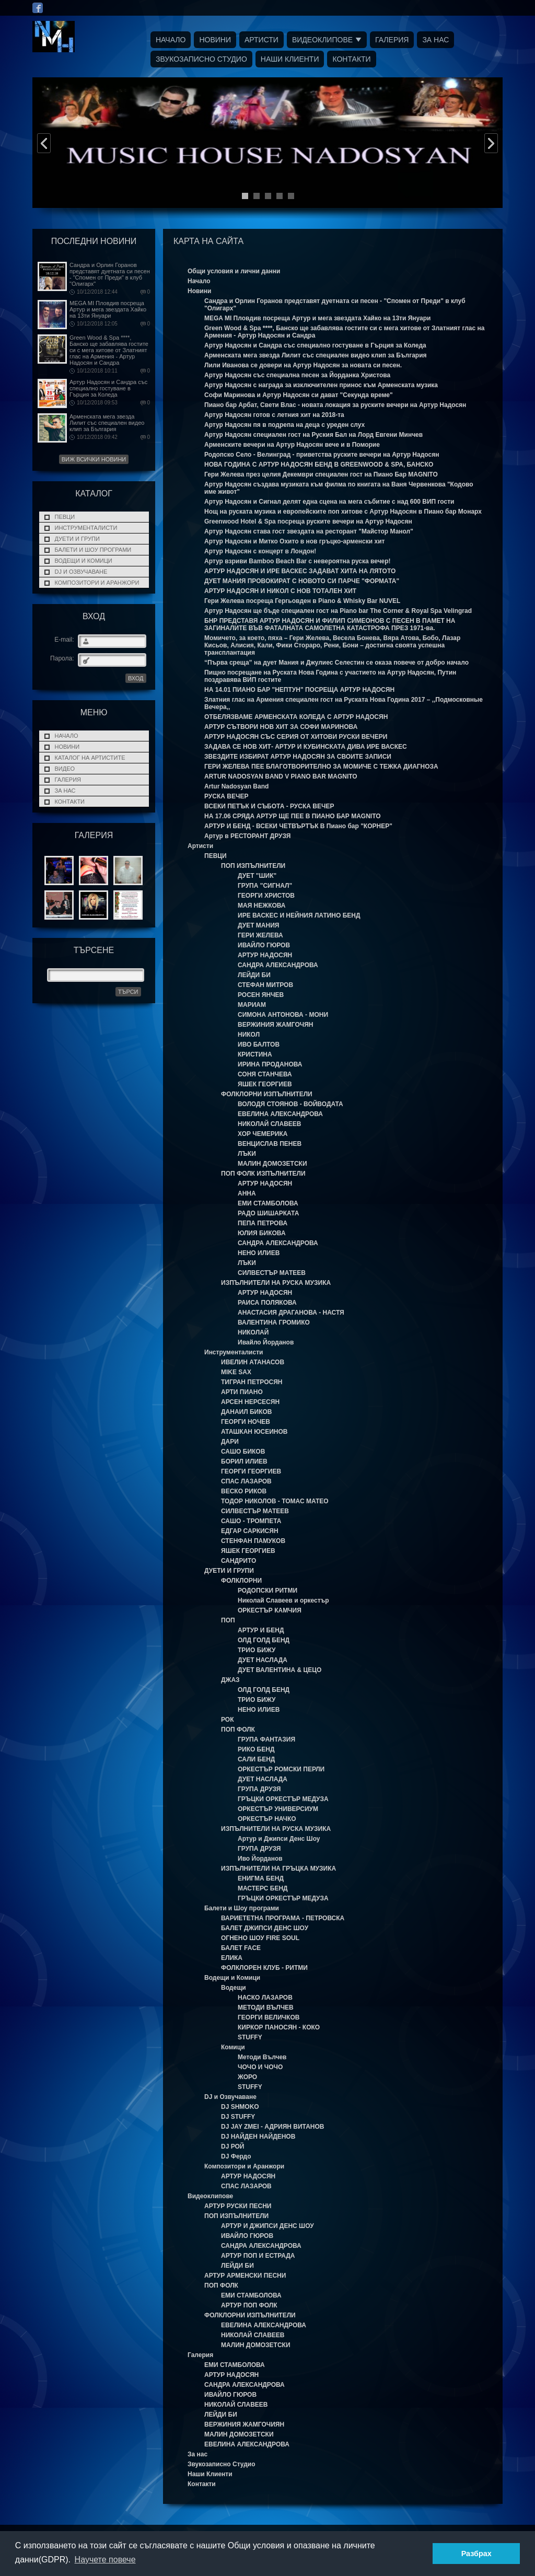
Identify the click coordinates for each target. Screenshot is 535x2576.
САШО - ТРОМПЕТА (251, 1521)
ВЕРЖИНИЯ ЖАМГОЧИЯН (244, 2424)
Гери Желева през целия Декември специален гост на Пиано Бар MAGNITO (321, 474)
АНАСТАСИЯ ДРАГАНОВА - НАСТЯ (291, 1312)
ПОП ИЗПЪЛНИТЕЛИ (253, 865)
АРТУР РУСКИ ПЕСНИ (238, 2206)
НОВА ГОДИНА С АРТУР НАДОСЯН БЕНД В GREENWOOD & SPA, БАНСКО (318, 464)
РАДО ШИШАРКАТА (268, 1213)
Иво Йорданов (260, 1858)
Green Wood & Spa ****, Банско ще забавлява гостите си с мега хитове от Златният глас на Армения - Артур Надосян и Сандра (108, 350)
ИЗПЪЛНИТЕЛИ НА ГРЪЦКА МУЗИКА (278, 1868)
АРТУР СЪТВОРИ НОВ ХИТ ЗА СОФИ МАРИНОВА (280, 726)
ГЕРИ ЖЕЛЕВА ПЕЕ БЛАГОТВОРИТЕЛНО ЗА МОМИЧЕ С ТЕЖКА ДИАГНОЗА (321, 766)
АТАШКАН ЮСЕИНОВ (254, 1431)
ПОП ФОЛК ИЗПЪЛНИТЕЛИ (263, 1173)
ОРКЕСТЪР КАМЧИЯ (269, 1610)
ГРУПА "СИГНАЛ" (265, 885)
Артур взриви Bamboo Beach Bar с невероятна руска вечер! (297, 561)
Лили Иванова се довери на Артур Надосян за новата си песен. (303, 365)
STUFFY (250, 2037)
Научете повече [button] (105, 2559)
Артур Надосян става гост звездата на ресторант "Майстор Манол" (308, 531)
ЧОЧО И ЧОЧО (260, 2067)
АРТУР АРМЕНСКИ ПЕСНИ (245, 2275)
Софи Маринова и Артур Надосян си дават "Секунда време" (298, 395)
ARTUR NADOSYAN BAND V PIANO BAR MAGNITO (280, 776)
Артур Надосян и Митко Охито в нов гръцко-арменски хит (294, 541)
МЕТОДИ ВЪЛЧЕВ (266, 2007)
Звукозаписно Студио (201, 59)
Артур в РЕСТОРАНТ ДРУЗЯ (247, 836)
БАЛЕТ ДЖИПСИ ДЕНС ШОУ (264, 1928)
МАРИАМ (252, 1004)
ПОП (228, 1620)
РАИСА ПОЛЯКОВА (267, 1302)
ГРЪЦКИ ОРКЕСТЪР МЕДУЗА (283, 1799)
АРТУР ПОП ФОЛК (249, 2305)
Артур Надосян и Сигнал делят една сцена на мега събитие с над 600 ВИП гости (329, 501)
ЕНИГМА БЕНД (261, 1878)
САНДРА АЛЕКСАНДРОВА (278, 965)
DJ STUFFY (238, 2116)
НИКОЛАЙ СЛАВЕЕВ (269, 1124)
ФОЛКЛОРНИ (241, 1580)
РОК (227, 1719)
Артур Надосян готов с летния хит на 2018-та (274, 415)
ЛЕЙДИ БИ (254, 975)
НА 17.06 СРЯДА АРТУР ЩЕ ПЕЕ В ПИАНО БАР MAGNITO (292, 816)
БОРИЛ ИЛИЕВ (244, 1461)
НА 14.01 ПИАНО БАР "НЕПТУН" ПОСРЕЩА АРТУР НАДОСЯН (299, 689)
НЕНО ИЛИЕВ (259, 1253)
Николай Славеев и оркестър (283, 1600)
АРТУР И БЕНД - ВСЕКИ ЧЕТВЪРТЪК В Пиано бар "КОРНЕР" (298, 826)
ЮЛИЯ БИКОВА (262, 1233)
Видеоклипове (322, 40)
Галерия (392, 40)
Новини (215, 40)
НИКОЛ (249, 1034)
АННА (247, 1193)
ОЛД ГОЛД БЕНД (263, 1640)
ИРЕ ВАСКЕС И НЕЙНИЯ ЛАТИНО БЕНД (299, 915)
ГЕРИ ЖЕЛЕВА (260, 935)
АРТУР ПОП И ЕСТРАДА (258, 2255)
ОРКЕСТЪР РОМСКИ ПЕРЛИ (281, 1769)
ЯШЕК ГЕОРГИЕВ (265, 1084)
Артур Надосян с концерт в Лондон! (260, 551)
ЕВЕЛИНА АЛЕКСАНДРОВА (280, 1114)
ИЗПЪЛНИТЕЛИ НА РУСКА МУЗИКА (276, 1282)
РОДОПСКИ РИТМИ (267, 1590)
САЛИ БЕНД (256, 1759)
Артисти (261, 40)
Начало (170, 40)
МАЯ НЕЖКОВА (262, 905)
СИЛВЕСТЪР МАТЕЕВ (272, 1273)
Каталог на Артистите (90, 758)
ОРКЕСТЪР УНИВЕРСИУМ (278, 1809)
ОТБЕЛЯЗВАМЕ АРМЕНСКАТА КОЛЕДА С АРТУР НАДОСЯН (296, 717)
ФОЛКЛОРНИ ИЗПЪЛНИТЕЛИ (266, 1094)
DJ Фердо (236, 2156)
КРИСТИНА (255, 1054)
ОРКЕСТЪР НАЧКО (267, 1819)
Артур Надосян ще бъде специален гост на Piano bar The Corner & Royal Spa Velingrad (338, 610)
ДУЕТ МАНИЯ (258, 925)
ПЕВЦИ (65, 517)
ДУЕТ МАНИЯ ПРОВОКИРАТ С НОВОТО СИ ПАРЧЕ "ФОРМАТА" (301, 581)
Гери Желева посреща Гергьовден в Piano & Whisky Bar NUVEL (302, 601)
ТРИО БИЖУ (257, 1650)
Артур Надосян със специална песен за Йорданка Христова (297, 375)
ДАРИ (230, 1441)
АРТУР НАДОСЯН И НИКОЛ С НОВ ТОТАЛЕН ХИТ (280, 591)
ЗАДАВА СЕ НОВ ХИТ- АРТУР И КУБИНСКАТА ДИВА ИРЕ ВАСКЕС (305, 746)
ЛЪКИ (247, 1153)
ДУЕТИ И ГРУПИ (77, 539)
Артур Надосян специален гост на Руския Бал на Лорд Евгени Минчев (313, 434)
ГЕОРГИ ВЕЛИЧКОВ (268, 2017)
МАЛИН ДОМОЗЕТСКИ (272, 1163)
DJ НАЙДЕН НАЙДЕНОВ (258, 2136)
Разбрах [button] (476, 2553)
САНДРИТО (238, 1560)
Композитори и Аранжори (97, 582)
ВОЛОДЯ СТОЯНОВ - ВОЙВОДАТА (290, 1104)
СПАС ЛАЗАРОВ (246, 1481)
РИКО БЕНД (256, 1749)
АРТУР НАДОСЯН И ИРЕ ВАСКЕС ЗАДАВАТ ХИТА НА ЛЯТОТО (300, 571)
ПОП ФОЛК (238, 1729)
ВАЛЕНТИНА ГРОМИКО (274, 1322)
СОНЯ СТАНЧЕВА (265, 1074)
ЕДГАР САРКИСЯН (249, 1531)
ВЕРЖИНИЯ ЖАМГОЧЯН (275, 1024)
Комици (233, 2047)
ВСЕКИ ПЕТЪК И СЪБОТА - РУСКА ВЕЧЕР (269, 806)
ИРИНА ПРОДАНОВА (270, 1064)
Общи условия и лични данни (234, 271)
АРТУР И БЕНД (261, 1630)
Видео (65, 768)
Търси (128, 992)
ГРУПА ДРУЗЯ (259, 1789)
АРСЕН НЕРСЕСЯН (250, 1402)
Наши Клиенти (290, 59)
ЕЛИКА (231, 1958)
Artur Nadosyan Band (236, 786)
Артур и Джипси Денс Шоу (279, 1838)
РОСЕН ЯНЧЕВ (261, 995)
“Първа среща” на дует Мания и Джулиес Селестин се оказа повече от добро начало (336, 662)
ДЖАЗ (230, 1680)
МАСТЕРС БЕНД (263, 1888)
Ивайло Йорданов (266, 1342)
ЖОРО (247, 2077)
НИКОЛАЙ (253, 1332)
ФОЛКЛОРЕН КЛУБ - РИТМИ (264, 1967)
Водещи (233, 1987)
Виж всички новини (94, 459)
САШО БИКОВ (243, 1451)
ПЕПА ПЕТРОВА (262, 1223)
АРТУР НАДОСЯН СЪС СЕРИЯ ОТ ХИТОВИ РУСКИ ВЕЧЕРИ (295, 736)
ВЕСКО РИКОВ (243, 1491)
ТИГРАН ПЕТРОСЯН (251, 1382)
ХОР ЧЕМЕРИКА (262, 1134)
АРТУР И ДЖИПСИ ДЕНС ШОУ (267, 2226)
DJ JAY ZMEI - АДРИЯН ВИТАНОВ (272, 2126)
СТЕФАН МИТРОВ (265, 985)
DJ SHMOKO (240, 2106)
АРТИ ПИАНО (242, 1392)
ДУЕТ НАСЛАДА (262, 1660)
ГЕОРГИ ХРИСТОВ (266, 895)
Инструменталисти (86, 528)
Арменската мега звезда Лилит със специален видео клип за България (106, 422)
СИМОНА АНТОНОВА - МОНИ (283, 1014)
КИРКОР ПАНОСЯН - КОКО (279, 2027)
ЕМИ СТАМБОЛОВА (268, 1203)
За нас (435, 40)
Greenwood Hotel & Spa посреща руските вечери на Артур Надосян (308, 521)
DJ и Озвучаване (81, 571)
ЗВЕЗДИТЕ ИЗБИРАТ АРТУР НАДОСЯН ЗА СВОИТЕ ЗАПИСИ (297, 756)
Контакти (351, 59)
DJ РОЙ (232, 2146)
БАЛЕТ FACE (241, 1948)
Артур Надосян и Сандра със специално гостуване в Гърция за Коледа (108, 388)
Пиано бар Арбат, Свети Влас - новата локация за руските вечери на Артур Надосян (335, 405)
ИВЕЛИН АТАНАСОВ (252, 1362)
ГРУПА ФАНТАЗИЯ (266, 1739)
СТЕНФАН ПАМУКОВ (253, 1541)
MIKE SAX (236, 1372)
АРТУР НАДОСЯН (265, 955)
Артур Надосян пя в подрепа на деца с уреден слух (284, 424)
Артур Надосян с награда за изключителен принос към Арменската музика (321, 385)
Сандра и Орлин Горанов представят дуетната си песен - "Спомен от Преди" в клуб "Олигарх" (109, 274)
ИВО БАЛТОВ (259, 1044)
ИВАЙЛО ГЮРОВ (264, 945)
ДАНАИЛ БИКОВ (246, 1411)
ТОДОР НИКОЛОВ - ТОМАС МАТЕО (275, 1501)
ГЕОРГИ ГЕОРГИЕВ (251, 1471)
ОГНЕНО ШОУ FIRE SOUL (260, 1938)
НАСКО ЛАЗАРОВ (265, 1997)
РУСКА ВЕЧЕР (226, 796)
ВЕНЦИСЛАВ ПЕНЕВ (269, 1143)
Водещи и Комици (83, 561)
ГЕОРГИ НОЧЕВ (245, 1421)
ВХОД (136, 678)
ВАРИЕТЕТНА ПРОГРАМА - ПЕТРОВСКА (282, 1918)
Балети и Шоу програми (93, 550)
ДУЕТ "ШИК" (257, 875)
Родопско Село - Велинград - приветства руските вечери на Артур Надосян (321, 454)
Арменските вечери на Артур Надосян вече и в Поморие (292, 444)
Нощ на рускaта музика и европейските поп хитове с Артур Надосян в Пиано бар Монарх (343, 511)
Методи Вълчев (262, 2057)
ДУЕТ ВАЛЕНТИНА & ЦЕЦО (279, 1670)
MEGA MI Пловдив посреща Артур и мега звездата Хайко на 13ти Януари (107, 309)
